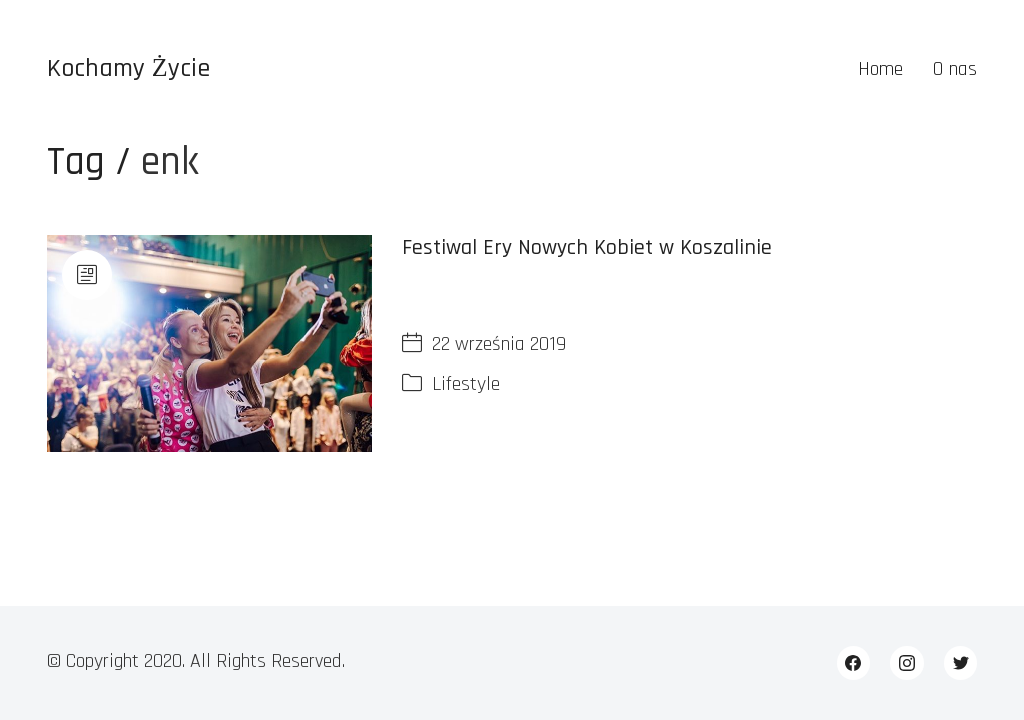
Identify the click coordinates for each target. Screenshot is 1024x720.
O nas (955, 69)
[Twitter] (961, 663)
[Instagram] (907, 663)
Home (880, 69)
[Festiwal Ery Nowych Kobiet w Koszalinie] (210, 343)
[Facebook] (854, 663)
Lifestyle (466, 384)
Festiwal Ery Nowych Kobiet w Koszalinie (587, 248)
